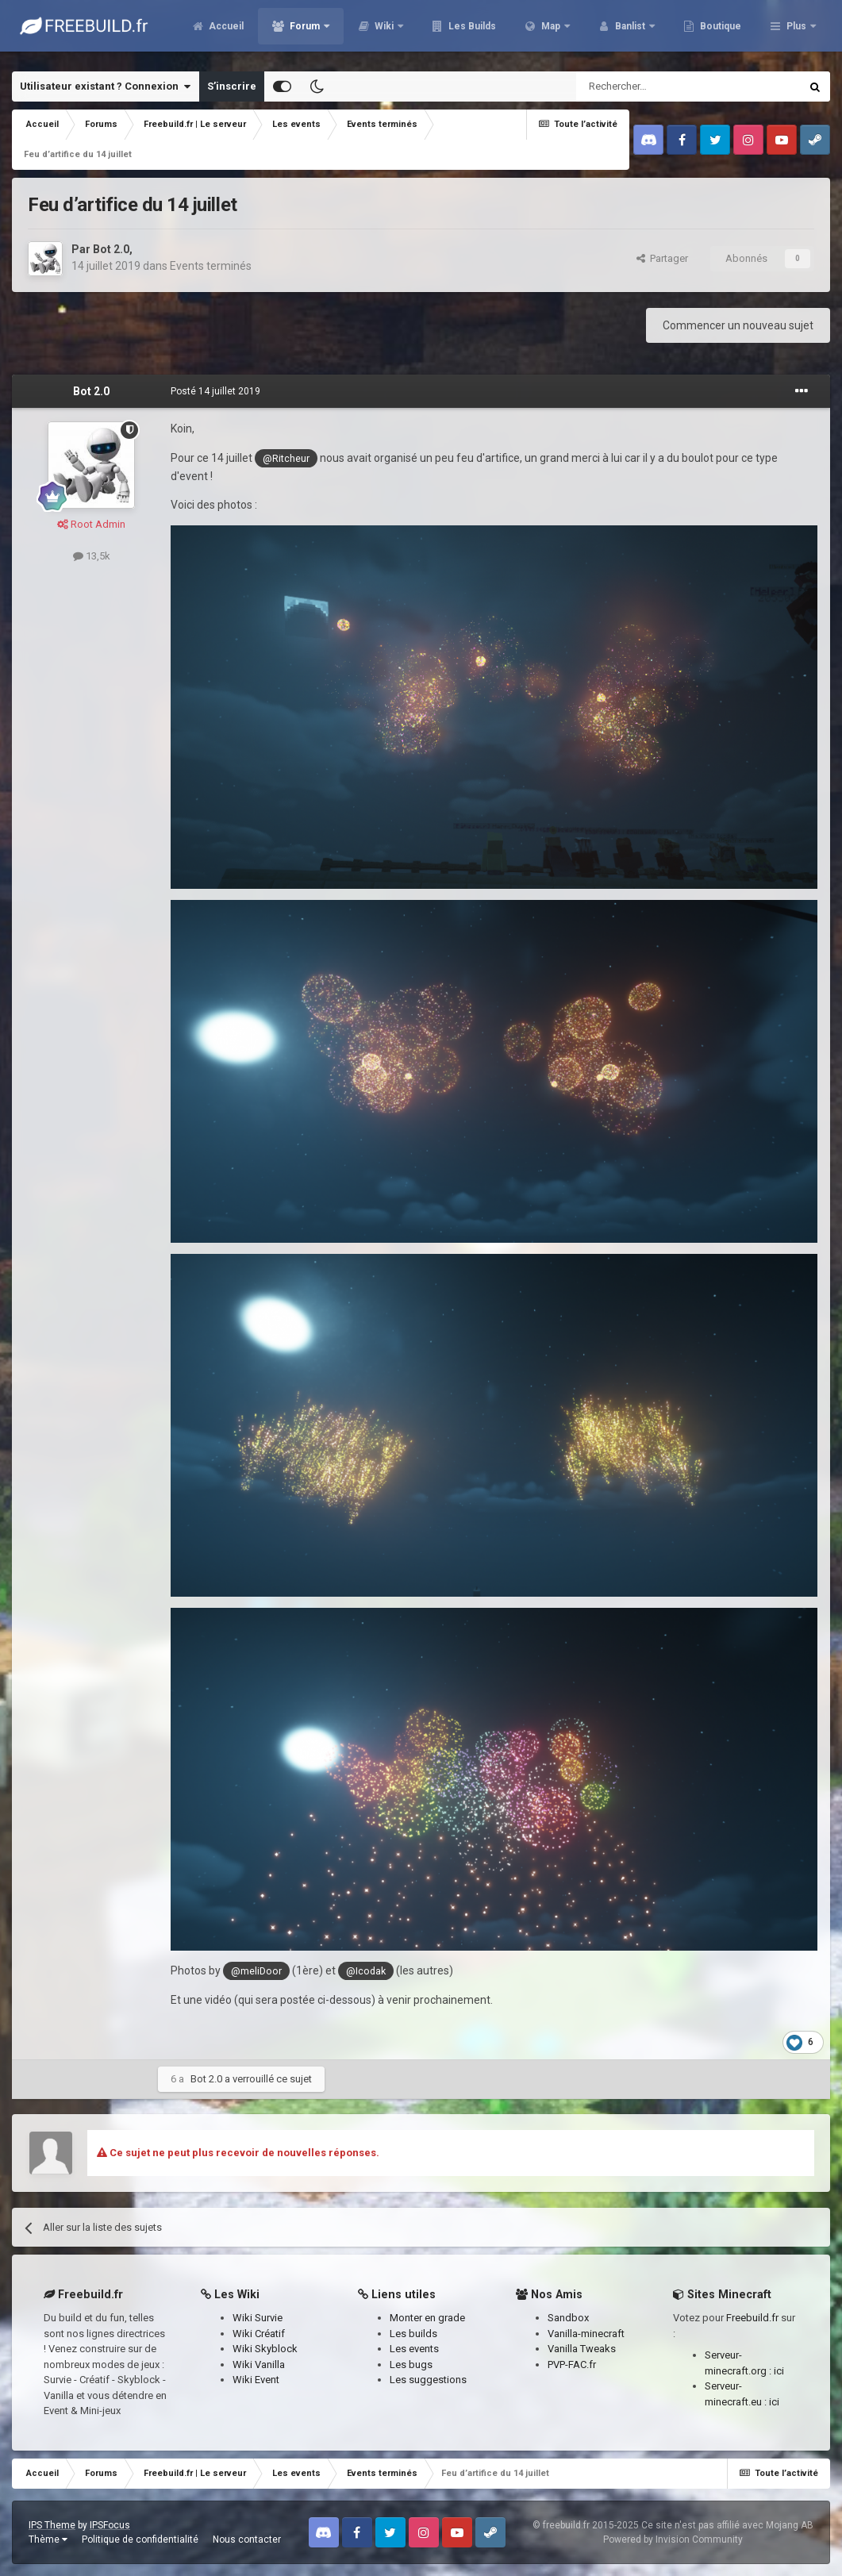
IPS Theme (52, 2525)
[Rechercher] (654, 86)
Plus (796, 31)
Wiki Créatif (259, 2334)
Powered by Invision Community (673, 2539)
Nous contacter (247, 2539)
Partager (662, 258)
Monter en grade (427, 2318)
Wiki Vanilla (259, 2364)
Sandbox (568, 2318)
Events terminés (211, 266)
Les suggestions (428, 2380)
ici (779, 2371)
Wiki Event (256, 2380)
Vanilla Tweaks (582, 2349)
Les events (414, 2349)
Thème (48, 2539)
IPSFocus (110, 2525)
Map (637, 31)
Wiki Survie (258, 2318)
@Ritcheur (286, 458)
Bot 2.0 (111, 249)
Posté (215, 391)
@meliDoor (256, 1971)
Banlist (716, 31)
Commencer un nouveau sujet (738, 325)
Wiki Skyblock (265, 2349)
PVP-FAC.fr (572, 2364)
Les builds (413, 2334)
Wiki (471, 31)
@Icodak (366, 1971)
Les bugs (411, 2364)
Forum (391, 31)
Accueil (311, 31)
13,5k (91, 556)
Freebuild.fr (752, 2318)
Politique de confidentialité (140, 2539)
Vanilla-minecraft (586, 2334)
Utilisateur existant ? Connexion (105, 86)
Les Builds (557, 31)
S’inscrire (231, 86)
